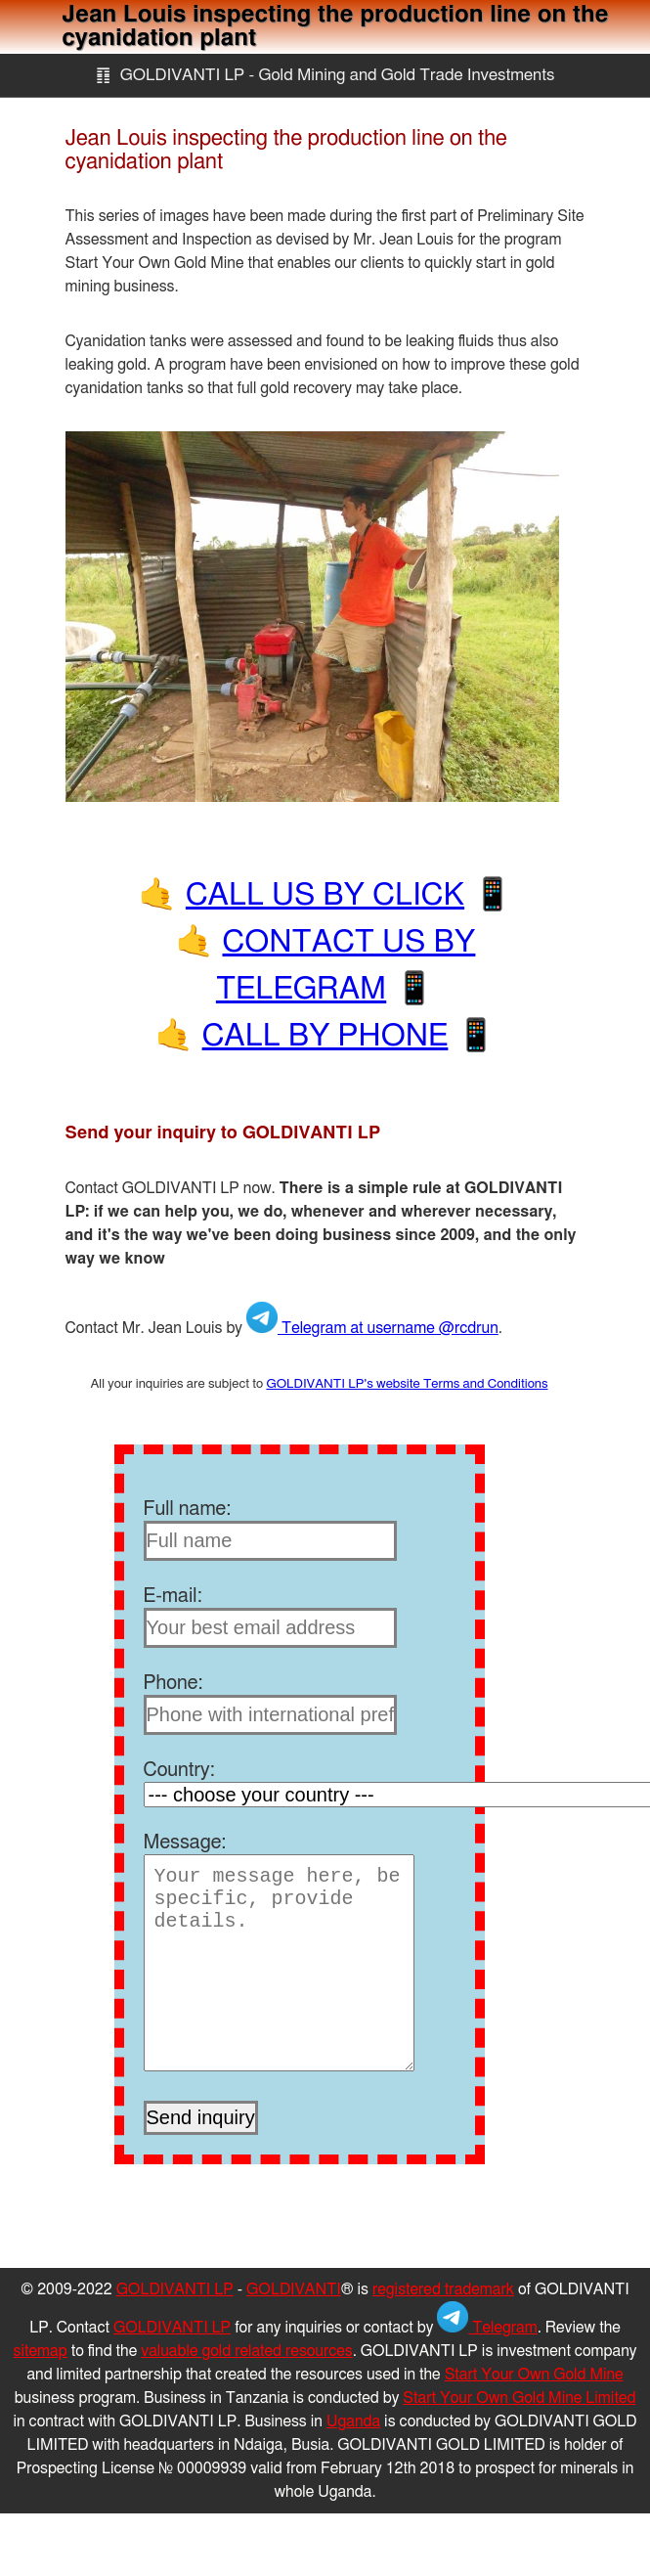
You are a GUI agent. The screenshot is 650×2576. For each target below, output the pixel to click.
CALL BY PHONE (325, 1035)
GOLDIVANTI (293, 2289)
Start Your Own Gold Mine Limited (519, 2398)
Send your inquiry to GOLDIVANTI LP (223, 1133)
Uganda (353, 2421)
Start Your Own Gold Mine (534, 2374)
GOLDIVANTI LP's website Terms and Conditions (406, 1384)
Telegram (487, 2327)
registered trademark (443, 2289)
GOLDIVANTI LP (175, 2289)
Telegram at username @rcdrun (372, 1328)
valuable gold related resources (247, 2351)
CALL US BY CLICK (325, 894)
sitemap (40, 2351)
